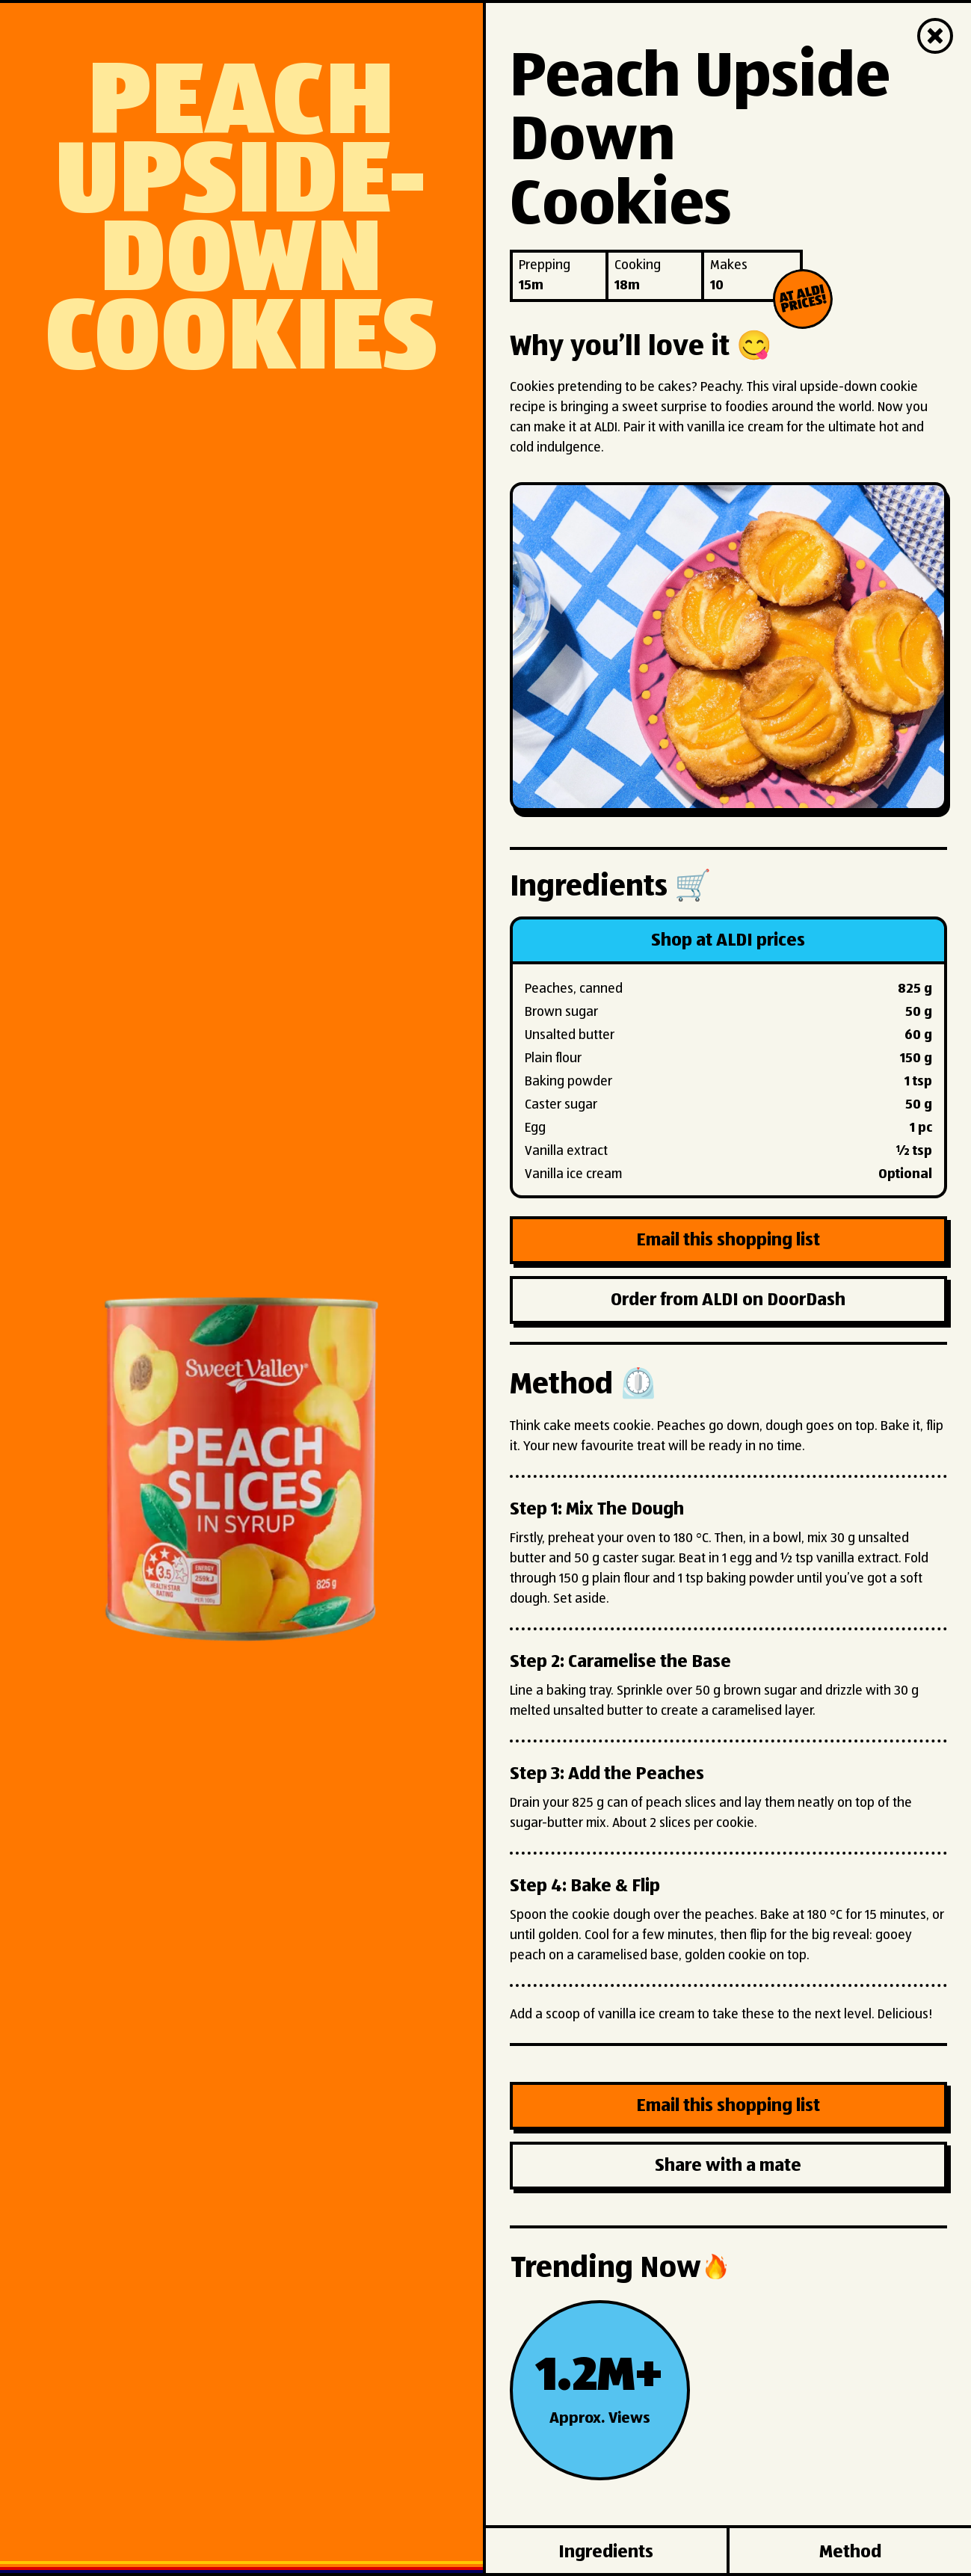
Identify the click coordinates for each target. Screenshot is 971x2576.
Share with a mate (728, 2166)
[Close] (935, 36)
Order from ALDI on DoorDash (728, 1300)
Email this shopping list (728, 1240)
